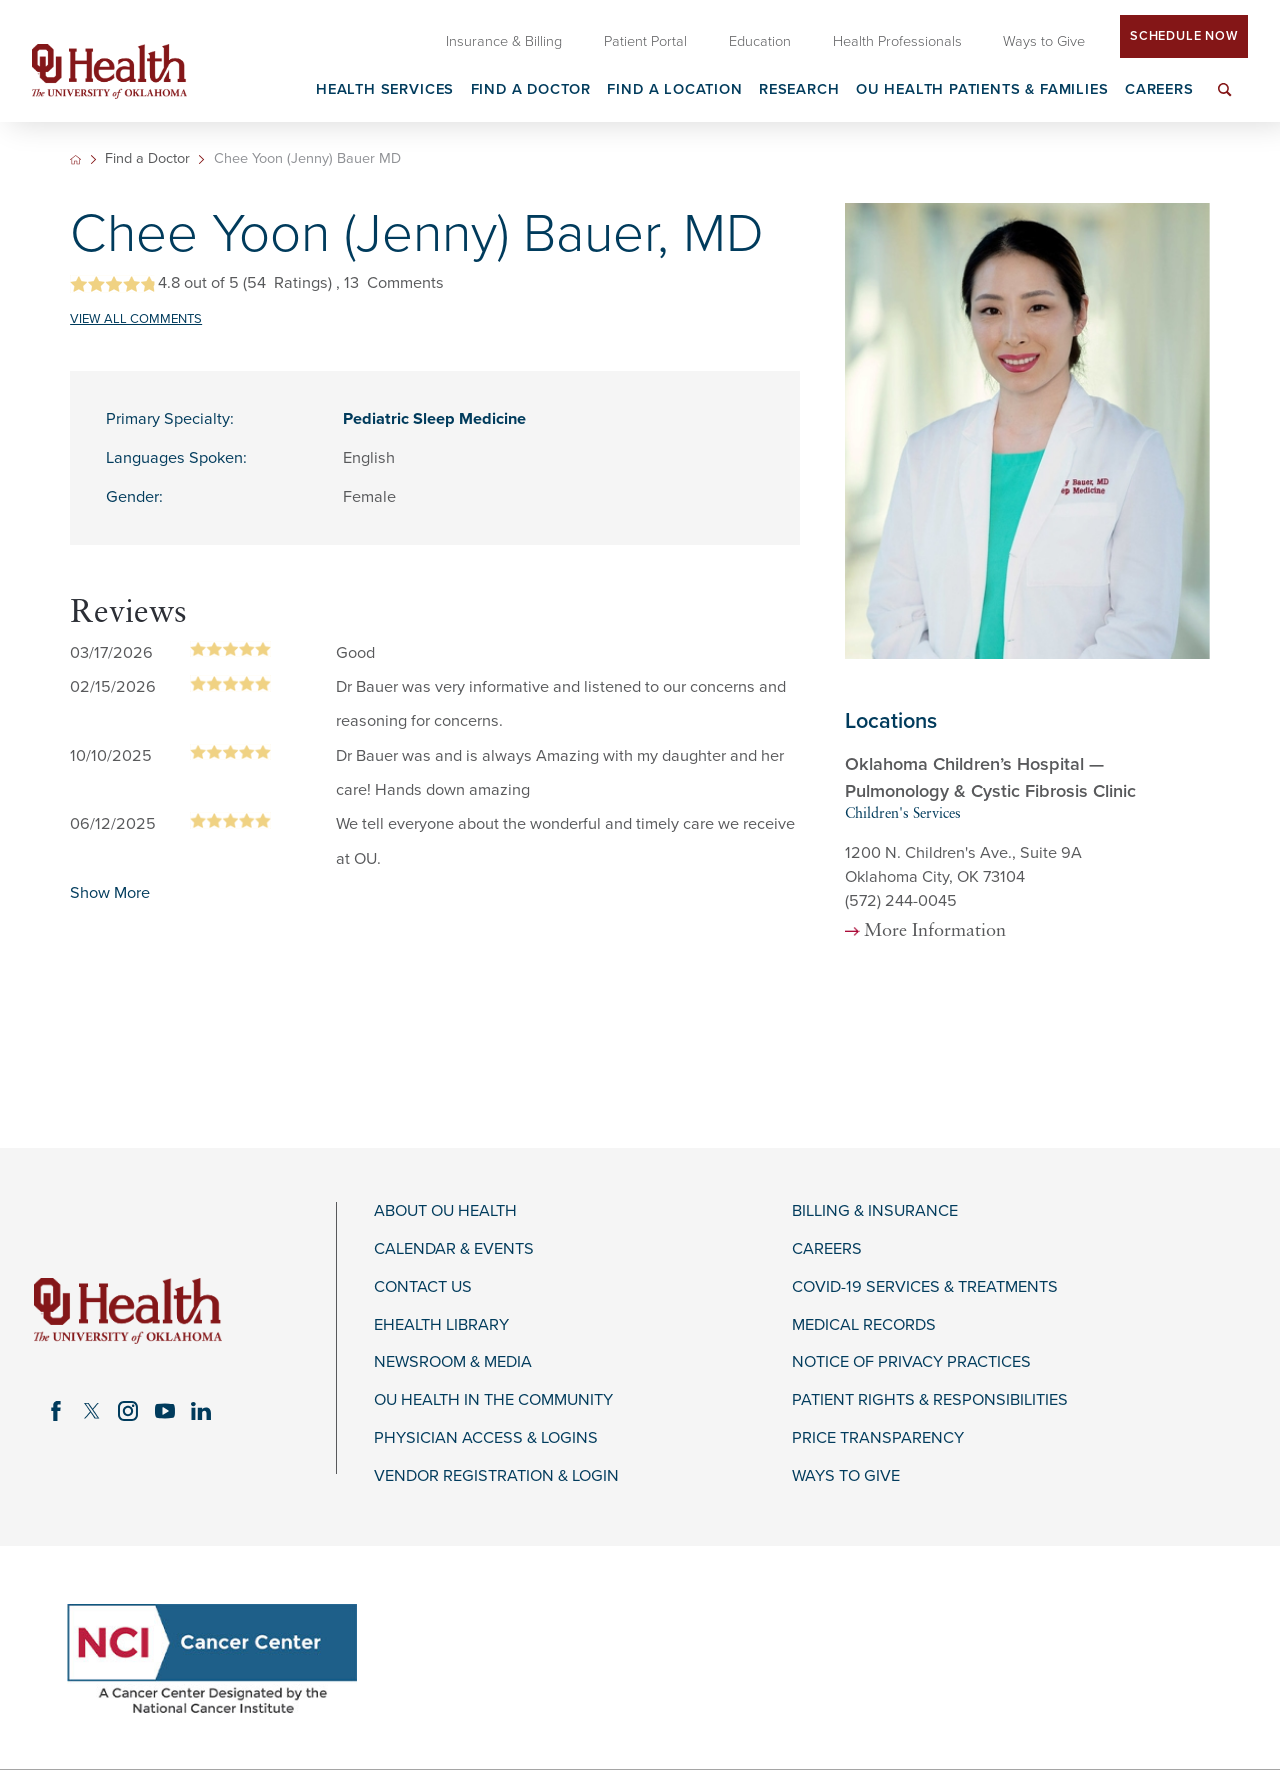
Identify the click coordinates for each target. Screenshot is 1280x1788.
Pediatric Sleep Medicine (434, 419)
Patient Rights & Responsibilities (930, 1400)
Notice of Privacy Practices (911, 1362)
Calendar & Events (454, 1249)
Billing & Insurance (875, 1211)
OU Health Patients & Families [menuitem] (982, 90)
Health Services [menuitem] (385, 90)
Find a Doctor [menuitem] (531, 90)
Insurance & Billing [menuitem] (504, 41)
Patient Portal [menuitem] (645, 41)
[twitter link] (92, 1411)
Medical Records (864, 1325)
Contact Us (423, 1287)
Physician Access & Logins (486, 1438)
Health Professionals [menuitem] (897, 41)
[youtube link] (165, 1411)
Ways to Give (846, 1476)
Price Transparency (878, 1438)
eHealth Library (441, 1325)
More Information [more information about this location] (935, 932)
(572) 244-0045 (901, 901)
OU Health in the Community (493, 1400)
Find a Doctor (147, 159)
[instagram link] (128, 1411)
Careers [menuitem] (1159, 90)
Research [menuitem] (799, 90)
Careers (827, 1249)
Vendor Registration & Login (496, 1476)
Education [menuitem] (760, 41)
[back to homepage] (75, 159)
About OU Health (445, 1211)
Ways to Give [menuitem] (1044, 41)
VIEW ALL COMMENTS (136, 319)
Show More (110, 893)
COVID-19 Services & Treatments (925, 1287)
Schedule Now (1184, 36)
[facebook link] (56, 1411)
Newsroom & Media (453, 1362)
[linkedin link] (201, 1411)
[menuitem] (1225, 101)
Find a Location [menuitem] (674, 90)
